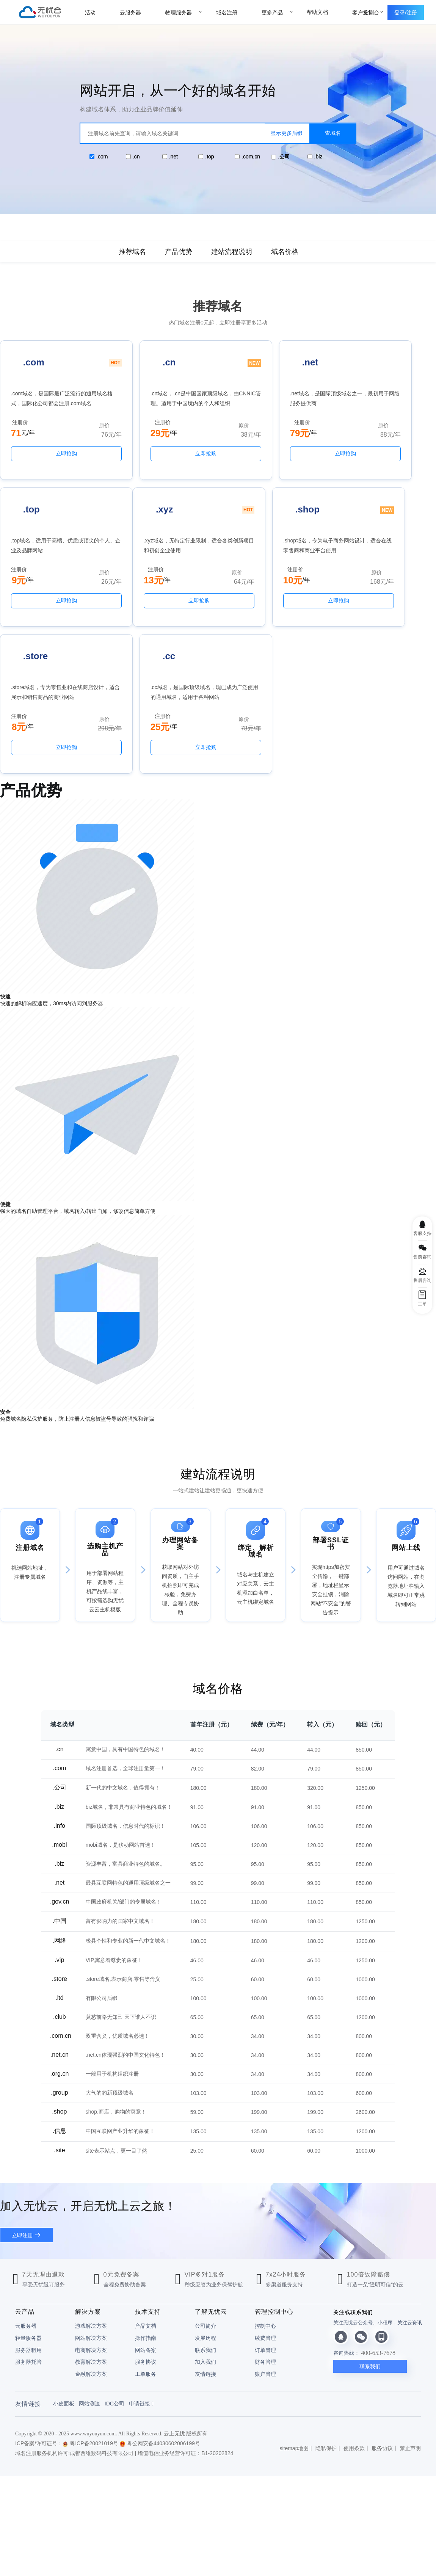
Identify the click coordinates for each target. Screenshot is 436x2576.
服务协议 (145, 2238)
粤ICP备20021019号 (90, 2319)
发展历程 (205, 2214)
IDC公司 (114, 2280)
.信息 (59, 2007)
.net (173, 157)
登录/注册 (405, 12)
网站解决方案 (91, 2214)
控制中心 (265, 2202)
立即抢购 (50, 464)
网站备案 (145, 2226)
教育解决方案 (91, 2238)
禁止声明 (410, 2324)
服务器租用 (28, 2226)
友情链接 (205, 2250)
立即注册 (22, 2111)
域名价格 (284, 251)
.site (59, 2026)
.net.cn (59, 1930)
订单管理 (265, 2226)
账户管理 (265, 2250)
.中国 (59, 1797)
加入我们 (205, 2238)
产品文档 (145, 2202)
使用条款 (354, 2324)
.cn (136, 157)
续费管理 (265, 2214)
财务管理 (265, 2238)
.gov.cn (59, 1777)
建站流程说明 (231, 251)
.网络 (59, 1816)
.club (59, 1893)
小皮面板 (63, 2280)
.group (59, 1968)
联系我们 (205, 2226)
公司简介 (205, 2202)
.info (59, 1702)
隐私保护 (326, 2324)
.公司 (284, 157)
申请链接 (141, 2280)
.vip (59, 1836)
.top (209, 157)
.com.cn (251, 157)
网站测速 (89, 2280)
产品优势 (178, 251)
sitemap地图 (294, 2324)
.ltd (59, 1874)
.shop (59, 1987)
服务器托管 (28, 2238)
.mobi (59, 1720)
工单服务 (145, 2250)
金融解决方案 (91, 2250)
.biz (318, 157)
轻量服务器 (28, 2214)
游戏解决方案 (91, 2202)
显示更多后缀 (287, 133)
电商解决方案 (91, 2226)
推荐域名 (132, 251)
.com (102, 157)
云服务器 (25, 2202)
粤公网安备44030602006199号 (160, 2319)
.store (59, 1855)
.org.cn (59, 1949)
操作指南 (145, 2214)
